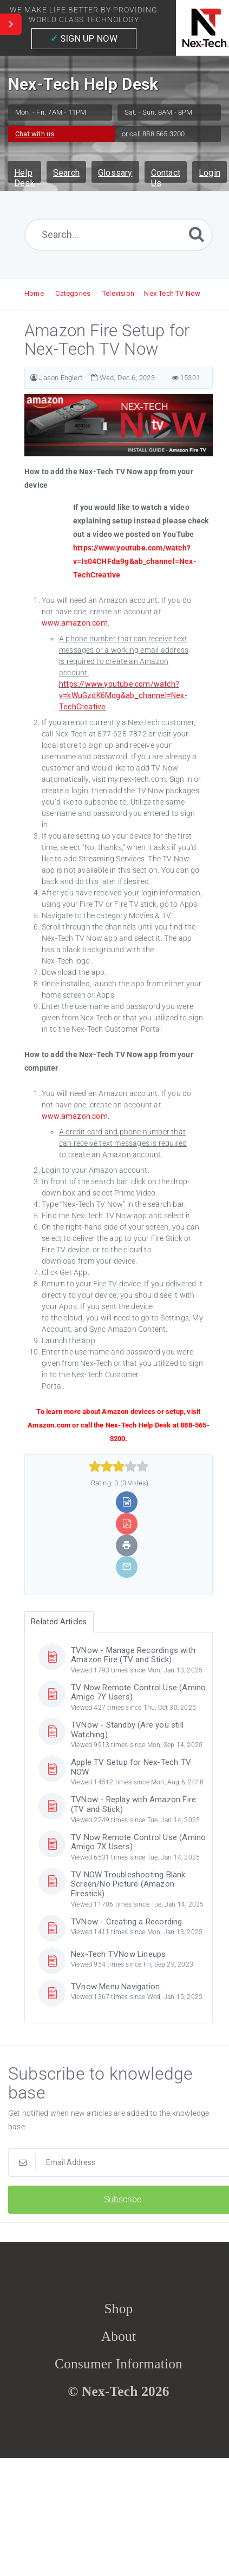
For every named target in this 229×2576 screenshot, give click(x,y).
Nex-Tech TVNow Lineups (118, 1954)
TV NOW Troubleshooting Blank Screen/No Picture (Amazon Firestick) (128, 1884)
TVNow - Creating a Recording (126, 1922)
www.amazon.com (75, 623)
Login (209, 173)
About (118, 2335)
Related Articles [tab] (59, 1621)
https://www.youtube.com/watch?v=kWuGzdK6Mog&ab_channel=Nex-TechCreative (123, 695)
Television (118, 293)
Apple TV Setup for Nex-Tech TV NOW (131, 1767)
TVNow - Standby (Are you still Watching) (127, 1730)
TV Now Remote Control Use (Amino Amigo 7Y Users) (138, 1692)
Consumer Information (118, 2363)
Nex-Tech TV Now (172, 293)
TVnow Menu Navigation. (116, 1986)
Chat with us (34, 134)
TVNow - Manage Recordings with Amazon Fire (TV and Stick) (133, 1655)
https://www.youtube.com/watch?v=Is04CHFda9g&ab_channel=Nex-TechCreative (135, 561)
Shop (118, 2308)
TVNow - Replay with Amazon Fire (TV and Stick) (133, 1804)
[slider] (119, 1466)
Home (34, 293)
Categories (72, 293)
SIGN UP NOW (84, 38)
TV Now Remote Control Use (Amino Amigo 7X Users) (138, 1842)
